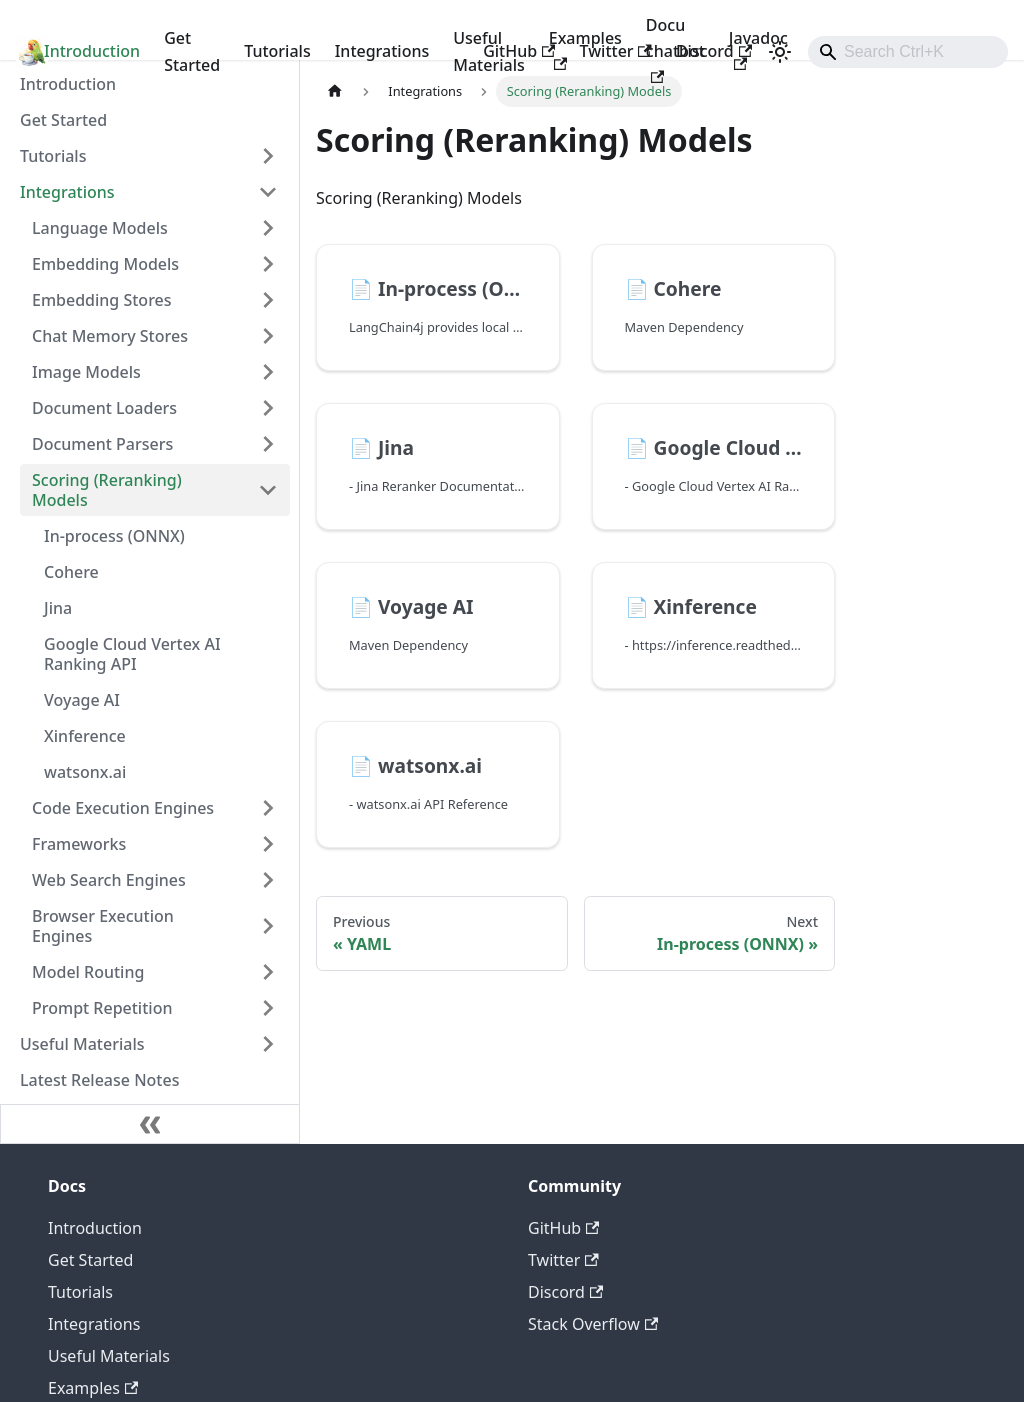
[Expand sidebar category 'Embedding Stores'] (268, 300)
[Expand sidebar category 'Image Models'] (268, 372)
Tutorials (277, 51)
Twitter (615, 51)
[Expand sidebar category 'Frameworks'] (268, 844)
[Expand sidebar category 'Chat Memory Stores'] (268, 336)
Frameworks (79, 844)
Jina (58, 608)
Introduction (92, 51)
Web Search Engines (109, 880)
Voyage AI (82, 700)
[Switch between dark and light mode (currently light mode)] (780, 52)
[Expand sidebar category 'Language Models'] (268, 228)
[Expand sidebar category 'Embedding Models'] (268, 264)
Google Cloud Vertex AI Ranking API (132, 654)
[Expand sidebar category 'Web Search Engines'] (268, 880)
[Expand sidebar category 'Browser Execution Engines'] (268, 926)
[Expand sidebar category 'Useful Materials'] (268, 1044)
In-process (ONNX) (114, 536)
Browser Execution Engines (103, 926)
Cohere (71, 572)
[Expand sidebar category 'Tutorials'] (268, 156)
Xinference (85, 736)
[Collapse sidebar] (150, 1124)
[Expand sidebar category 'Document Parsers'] (268, 444)
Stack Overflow (593, 1324)
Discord (714, 51)
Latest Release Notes (99, 1080)
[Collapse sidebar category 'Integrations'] (268, 192)
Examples (93, 1388)
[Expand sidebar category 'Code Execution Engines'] (268, 808)
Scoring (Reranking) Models (107, 490)
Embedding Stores (102, 300)
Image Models (86, 372)
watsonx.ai (85, 772)
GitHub (519, 51)
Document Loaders (104, 408)
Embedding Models (105, 264)
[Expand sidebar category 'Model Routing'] (268, 972)
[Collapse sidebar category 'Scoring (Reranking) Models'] (268, 490)
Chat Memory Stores (110, 336)
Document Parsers (102, 444)
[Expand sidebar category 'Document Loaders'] (268, 408)
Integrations (382, 51)
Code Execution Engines (123, 808)
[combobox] (908, 52)
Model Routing (88, 972)
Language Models (100, 228)
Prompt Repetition (102, 1008)
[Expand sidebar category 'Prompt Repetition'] (268, 1008)
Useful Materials (82, 1044)
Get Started (192, 51)
